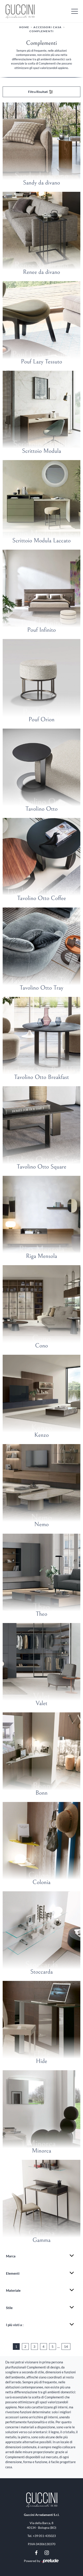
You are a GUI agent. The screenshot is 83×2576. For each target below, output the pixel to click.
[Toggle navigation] (74, 11)
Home (24, 27)
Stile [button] (9, 2308)
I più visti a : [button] (14, 2325)
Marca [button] (10, 2256)
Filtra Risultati (40, 91)
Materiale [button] (13, 2290)
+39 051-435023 (44, 2536)
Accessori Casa (47, 27)
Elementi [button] (12, 2273)
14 (66, 2347)
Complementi (41, 31)
